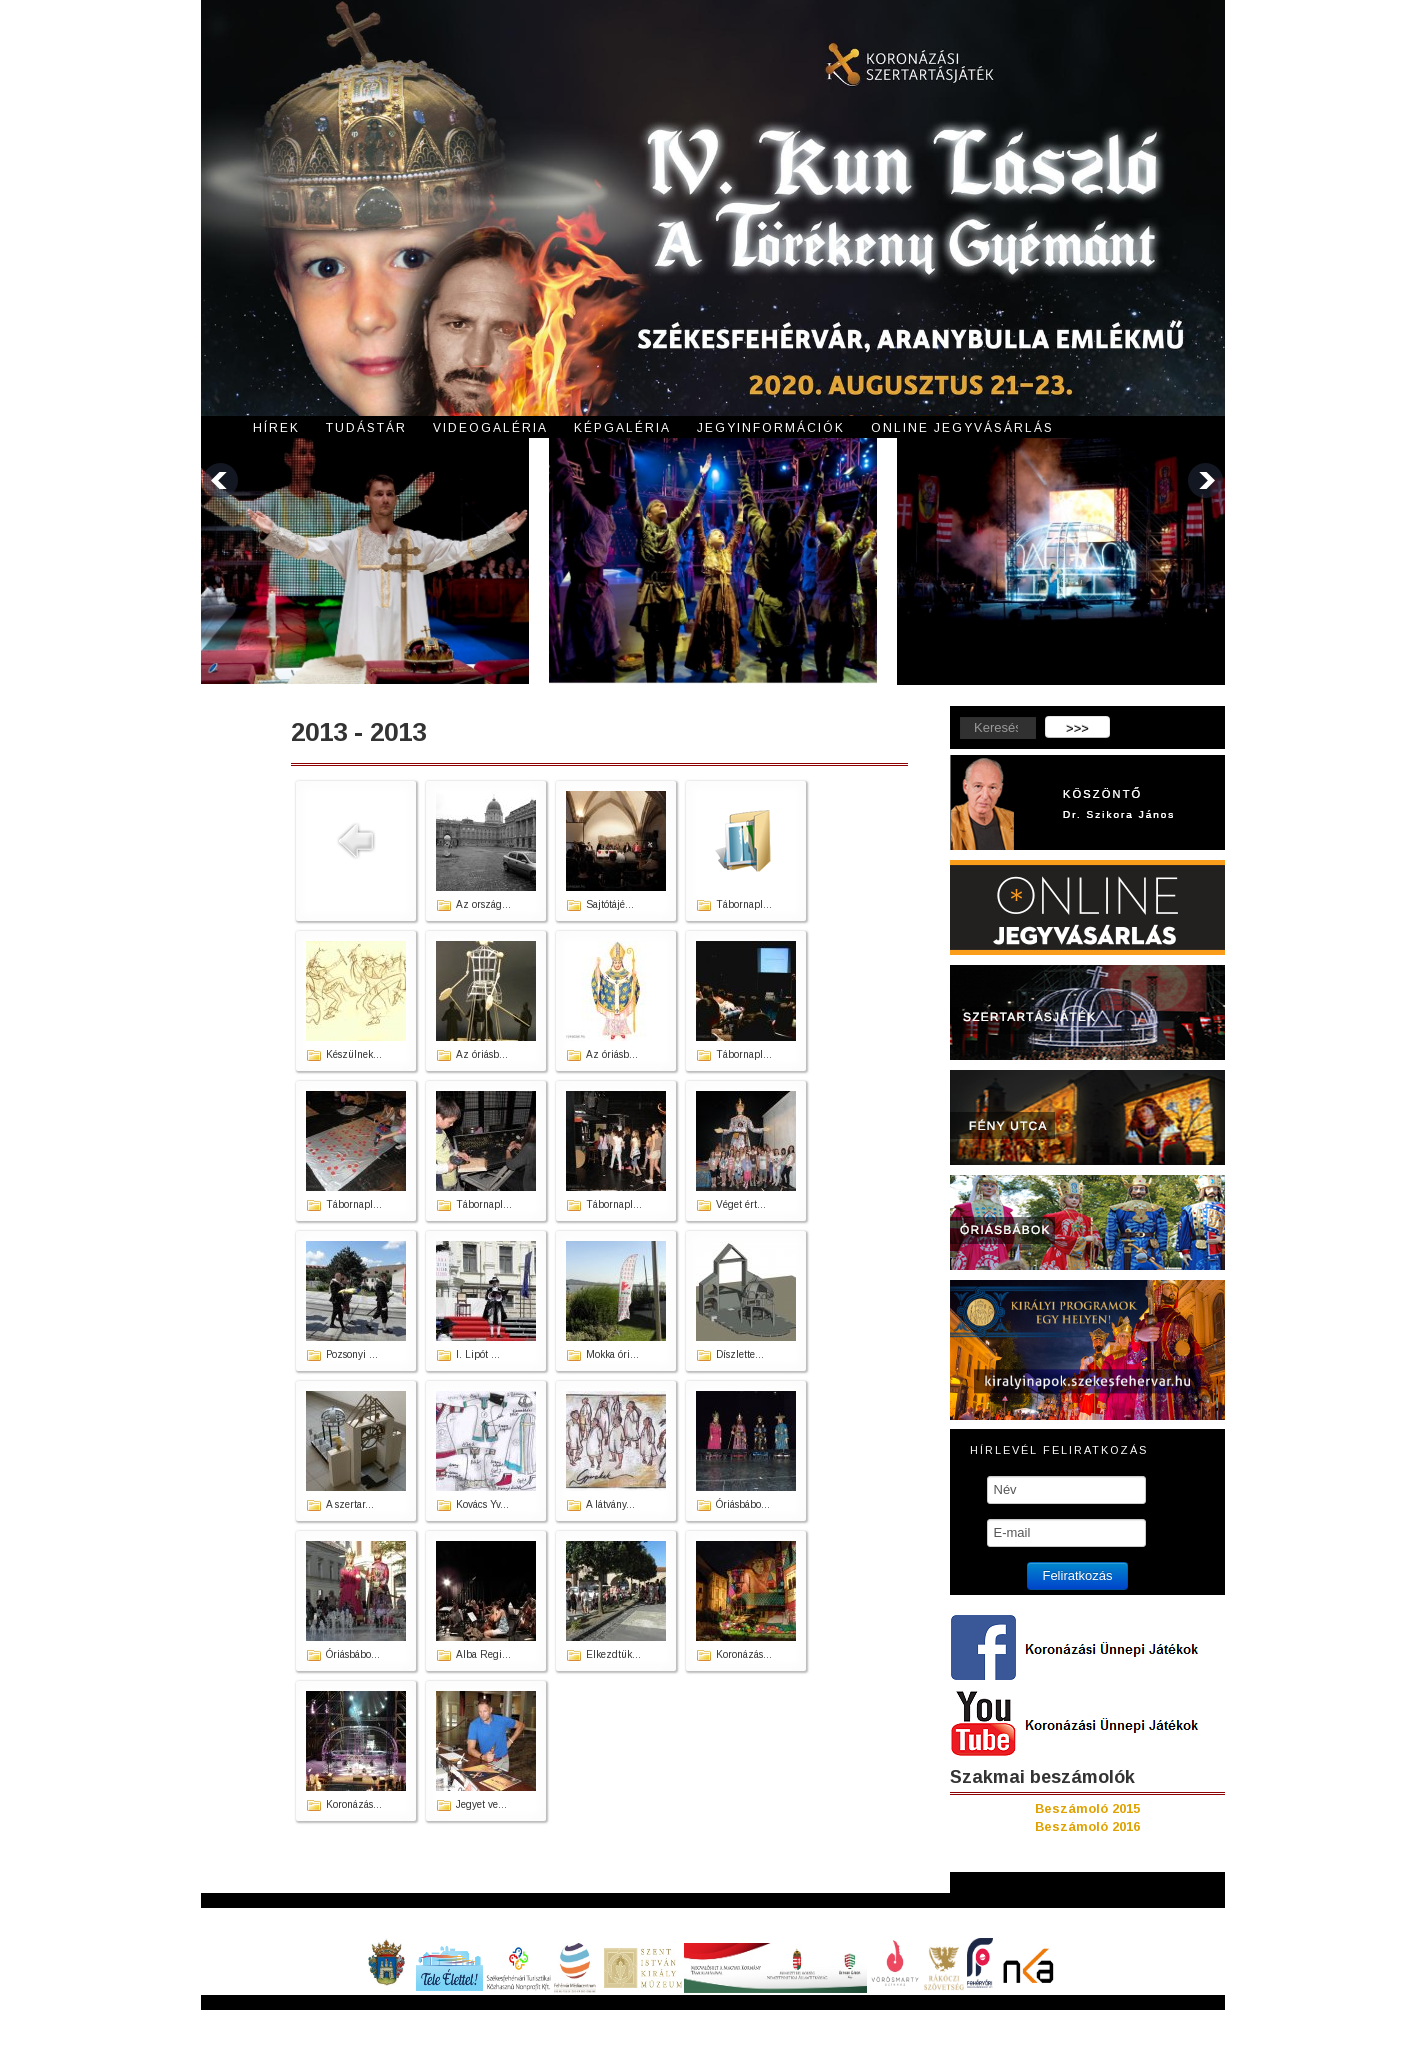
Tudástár (366, 428)
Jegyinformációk (771, 428)
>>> (1077, 728)
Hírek (276, 428)
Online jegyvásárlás (962, 428)
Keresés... (950, 716)
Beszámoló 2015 (1087, 1808)
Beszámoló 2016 (1087, 1826)
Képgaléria (622, 428)
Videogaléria (490, 428)
